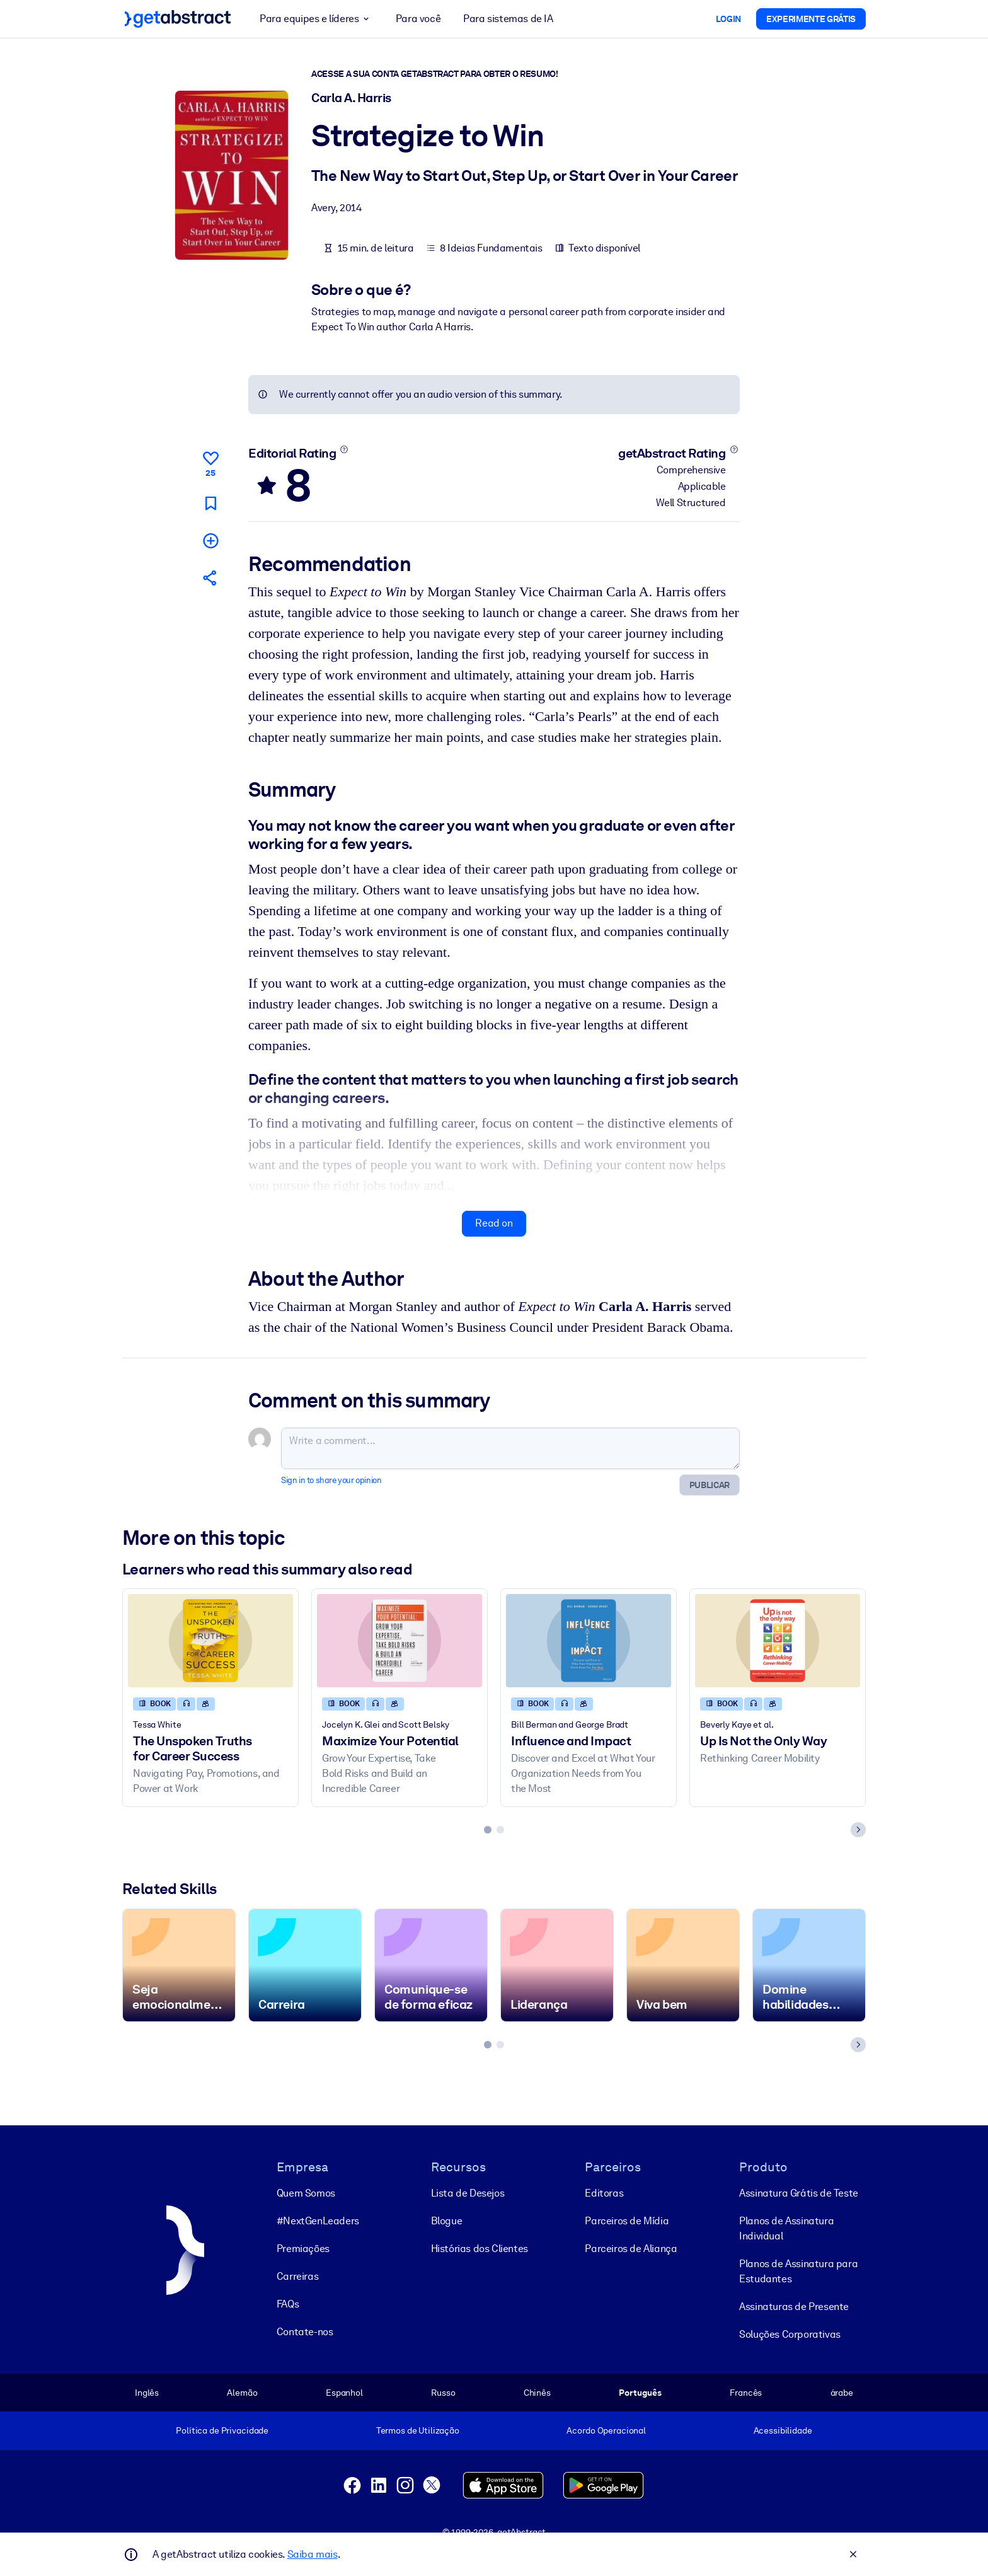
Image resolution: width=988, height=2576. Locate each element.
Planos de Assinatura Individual (786, 2228)
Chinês (537, 2393)
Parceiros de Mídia (627, 2221)
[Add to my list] (210, 539)
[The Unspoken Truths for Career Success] (210, 1640)
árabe (841, 2393)
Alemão (242, 2393)
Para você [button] (418, 19)
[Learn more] (344, 449)
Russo (443, 2393)
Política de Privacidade (222, 2430)
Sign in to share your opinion (331, 1480)
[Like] (210, 462)
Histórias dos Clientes (479, 2249)
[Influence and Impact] (588, 1640)
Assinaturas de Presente (794, 2307)
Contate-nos (305, 2332)
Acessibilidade (783, 2430)
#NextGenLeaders (318, 2221)
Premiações (303, 2249)
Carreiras (297, 2276)
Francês (746, 2393)
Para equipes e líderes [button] (316, 18)
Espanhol (344, 2393)
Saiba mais (312, 2554)
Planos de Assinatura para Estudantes (798, 2271)
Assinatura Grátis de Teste (798, 2193)
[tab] (487, 1830)
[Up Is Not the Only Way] (777, 1640)
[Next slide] (858, 1829)
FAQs (288, 2304)
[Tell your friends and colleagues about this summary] (210, 577)
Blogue (446, 2221)
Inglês (147, 2393)
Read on (493, 1223)
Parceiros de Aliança (631, 2249)
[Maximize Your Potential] (399, 1640)
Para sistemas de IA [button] (508, 19)
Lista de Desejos (468, 2193)
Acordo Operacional (606, 2430)
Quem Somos (306, 2193)
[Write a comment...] (510, 1448)
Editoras (604, 2193)
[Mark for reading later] (210, 502)
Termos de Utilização (417, 2430)
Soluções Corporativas (790, 2334)
